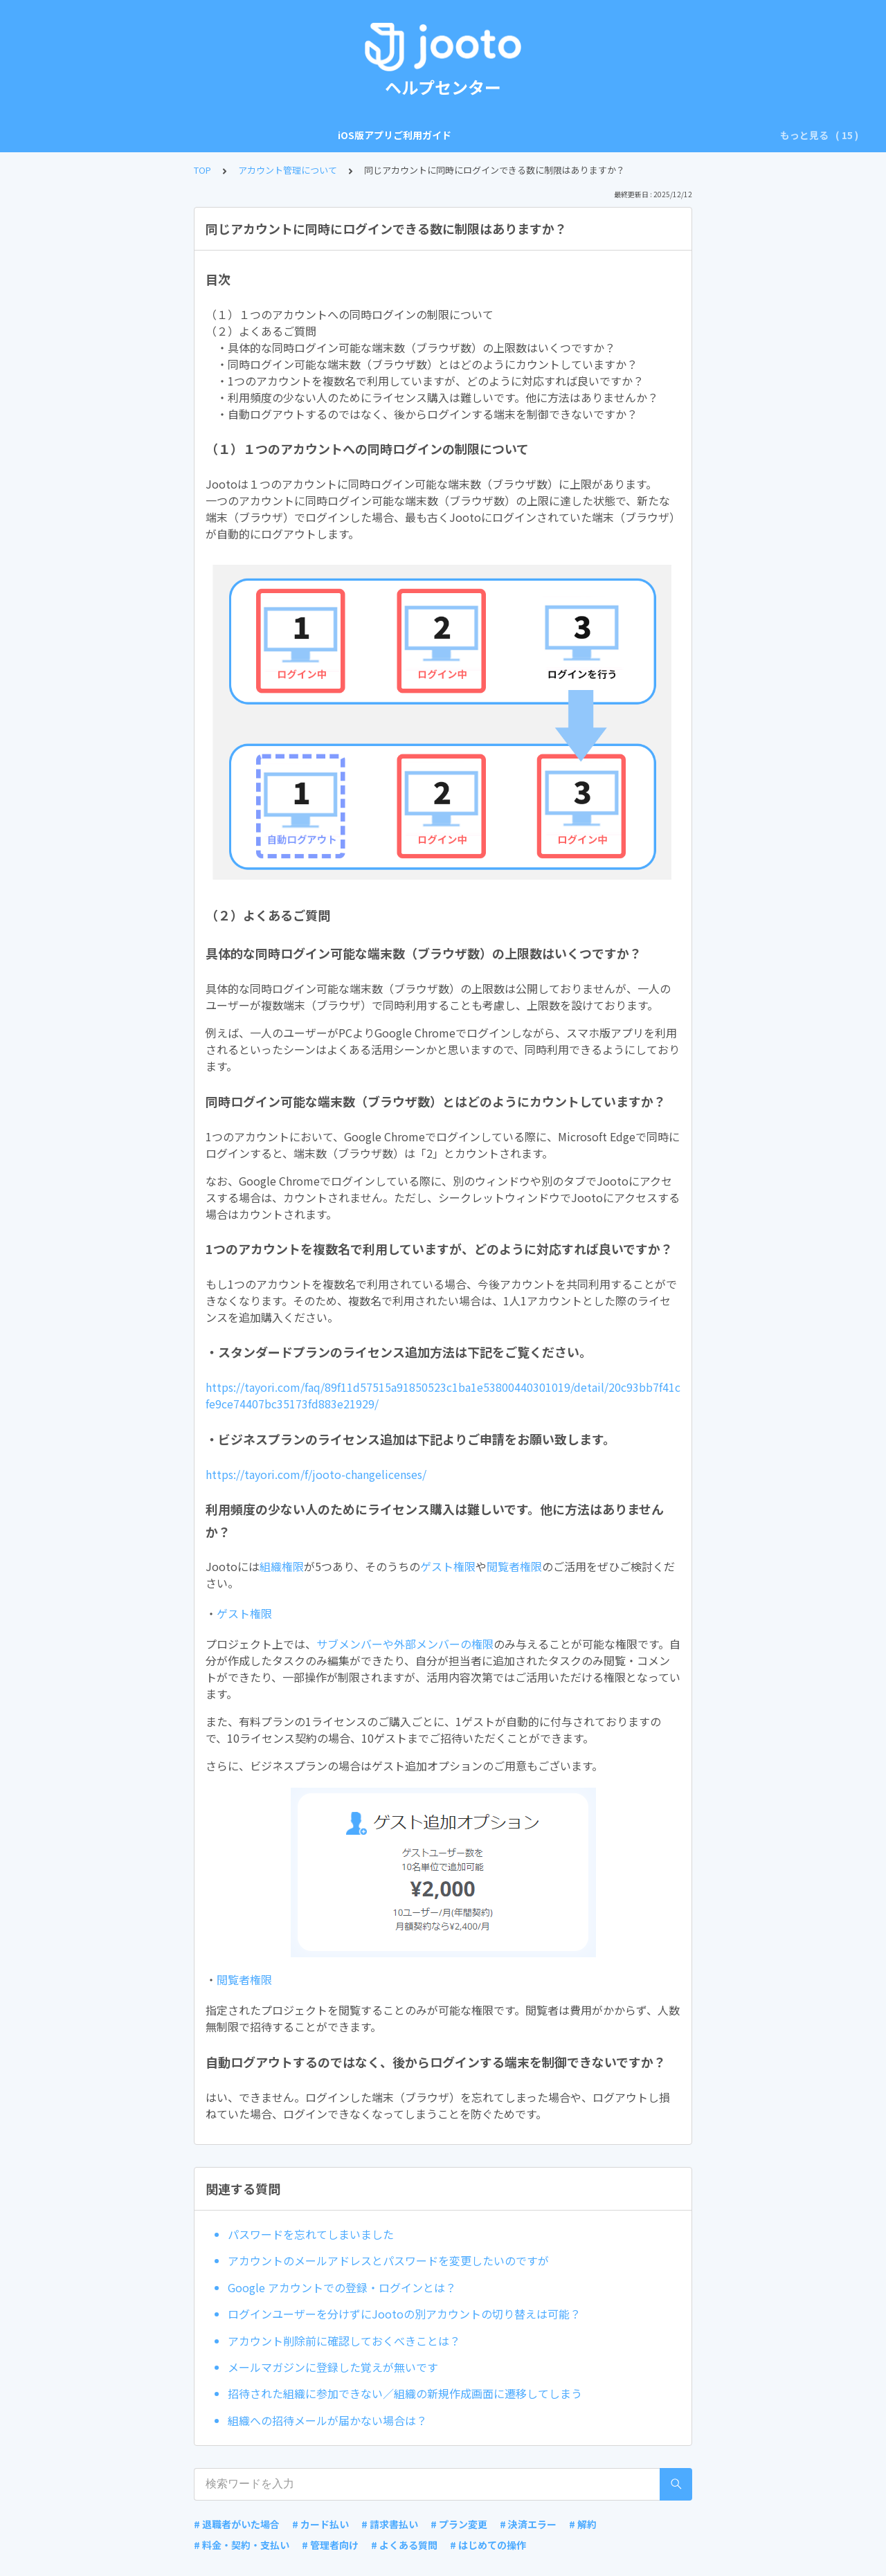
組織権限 (282, 1566)
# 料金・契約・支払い (241, 2545)
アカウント (373, 135)
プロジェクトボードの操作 (543, 135)
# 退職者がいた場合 (237, 2524)
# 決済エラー (528, 2524)
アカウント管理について (287, 169)
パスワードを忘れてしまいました (311, 2234)
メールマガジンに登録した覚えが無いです (333, 2367)
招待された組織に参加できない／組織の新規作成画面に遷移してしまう (405, 2393)
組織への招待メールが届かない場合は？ (327, 2420)
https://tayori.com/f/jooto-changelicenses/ (316, 1474)
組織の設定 (441, 135)
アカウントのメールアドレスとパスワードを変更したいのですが (388, 2260)
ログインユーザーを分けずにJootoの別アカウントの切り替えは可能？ (404, 2313)
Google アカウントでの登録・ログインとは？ (342, 2287)
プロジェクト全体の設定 (673, 135)
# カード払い (320, 2524)
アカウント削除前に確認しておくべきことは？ (344, 2340)
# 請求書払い (389, 2524)
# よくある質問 (404, 2545)
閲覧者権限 (514, 1566)
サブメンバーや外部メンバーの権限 (405, 1643)
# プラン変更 (459, 2524)
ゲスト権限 (448, 1566)
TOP (202, 169)
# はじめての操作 (488, 2545)
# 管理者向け (330, 2545)
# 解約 (583, 2524)
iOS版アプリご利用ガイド (118, 135)
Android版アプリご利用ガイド (262, 135)
